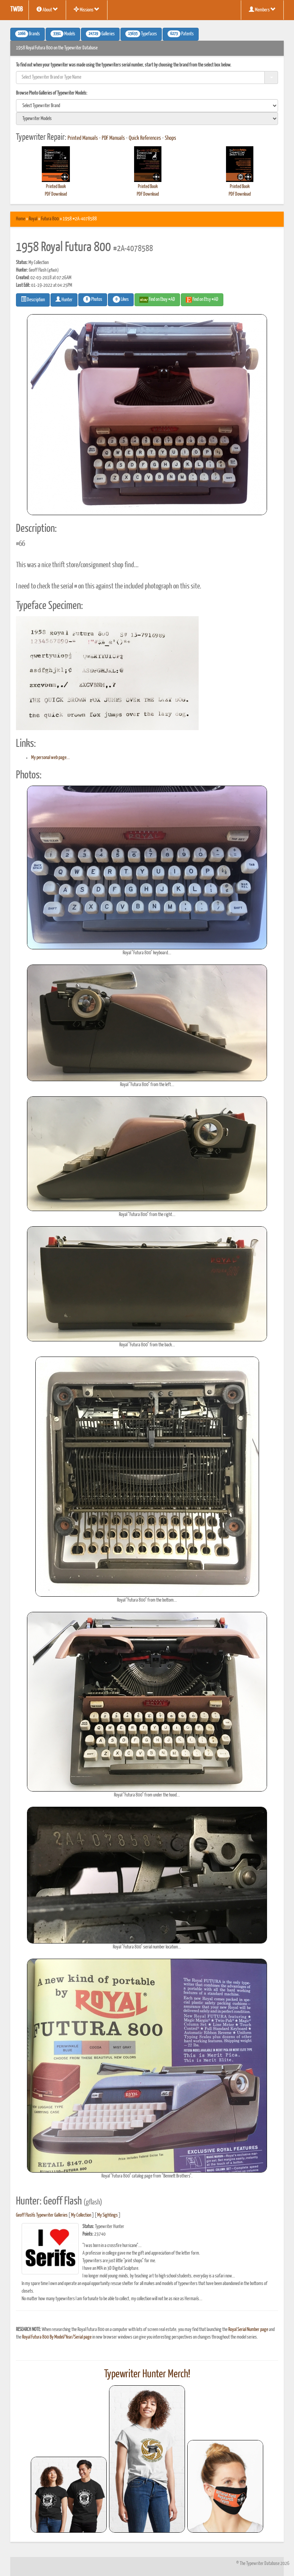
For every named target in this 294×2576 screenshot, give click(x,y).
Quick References (145, 138)
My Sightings (107, 2215)
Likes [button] (121, 299)
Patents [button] (181, 33)
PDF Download (56, 194)
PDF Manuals (113, 138)
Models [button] (63, 33)
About (47, 9)
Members (262, 9)
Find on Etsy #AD (202, 300)
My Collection (81, 2215)
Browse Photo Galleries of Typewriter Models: (51, 93)
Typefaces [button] (141, 33)
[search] (147, 105)
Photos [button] (92, 299)
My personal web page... (50, 757)
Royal (33, 219)
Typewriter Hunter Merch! (147, 2374)
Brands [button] (27, 33)
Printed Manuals (83, 138)
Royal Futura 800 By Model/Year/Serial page (57, 2337)
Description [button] (33, 299)
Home (20, 219)
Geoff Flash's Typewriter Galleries (42, 2215)
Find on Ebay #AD (157, 300)
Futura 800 (50, 219)
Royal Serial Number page (248, 2329)
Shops (170, 138)
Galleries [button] (100, 33)
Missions (87, 9)
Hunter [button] (64, 299)
